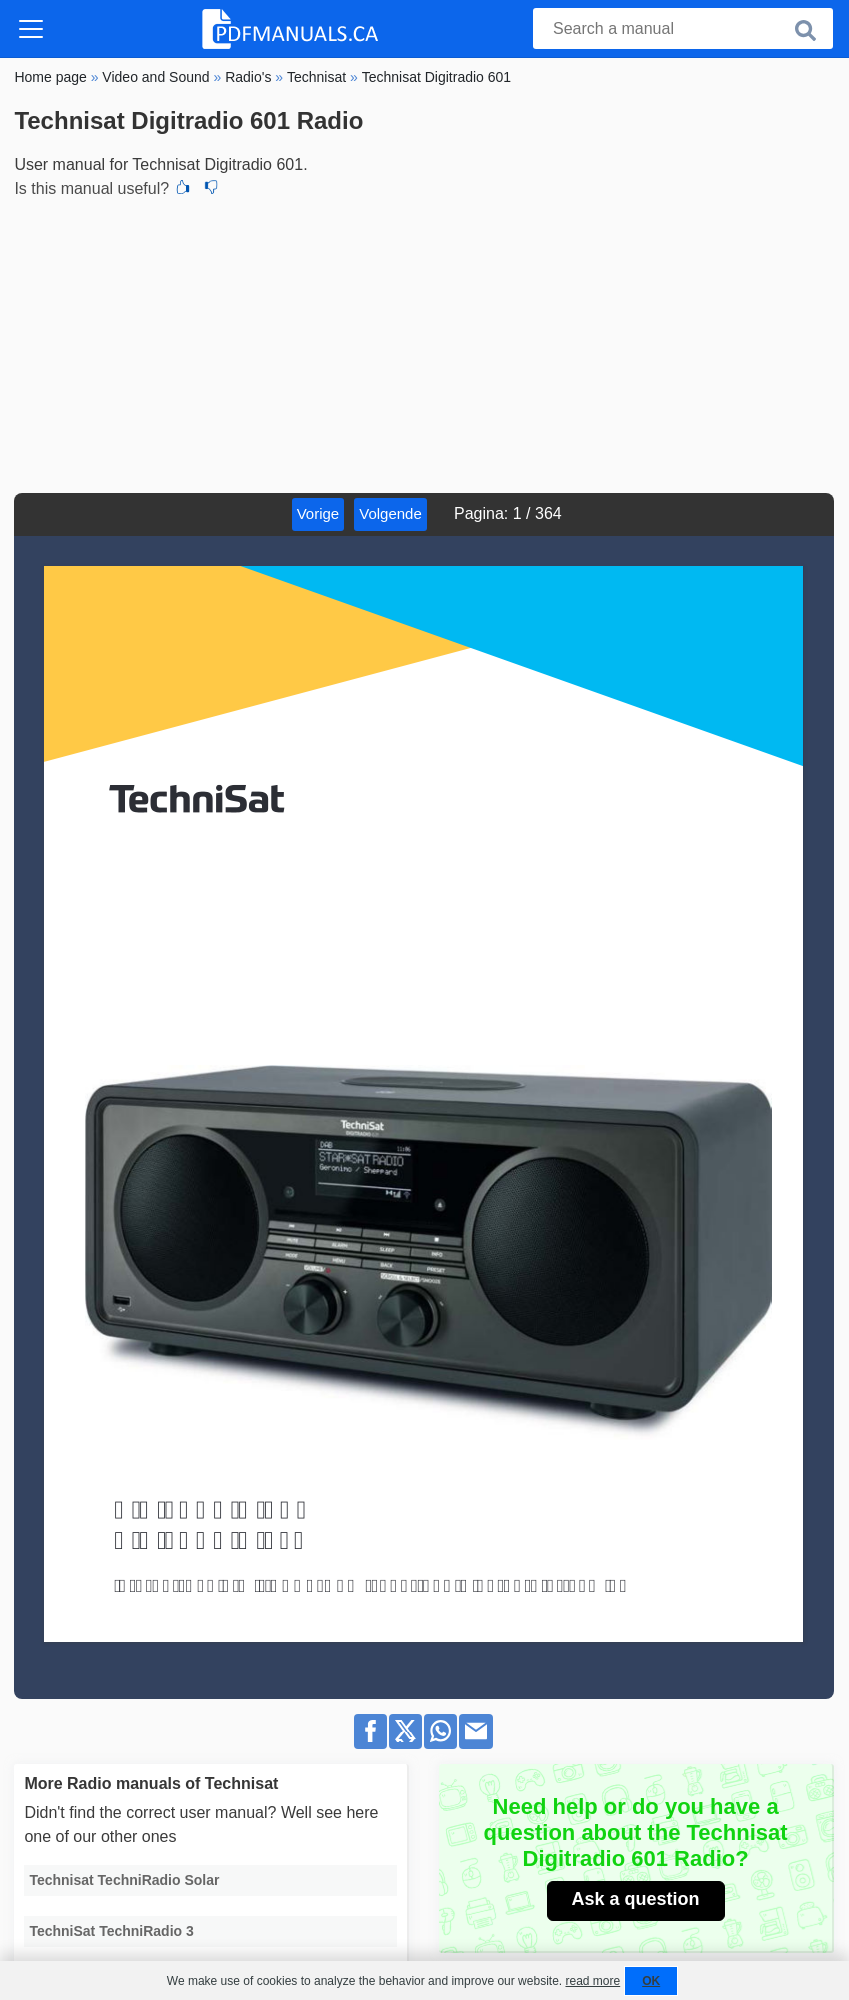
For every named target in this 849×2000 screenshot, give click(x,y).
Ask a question (636, 1899)
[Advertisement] (424, 343)
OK (651, 1981)
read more (592, 1981)
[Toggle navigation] (31, 29)
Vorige (318, 513)
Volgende (390, 513)
